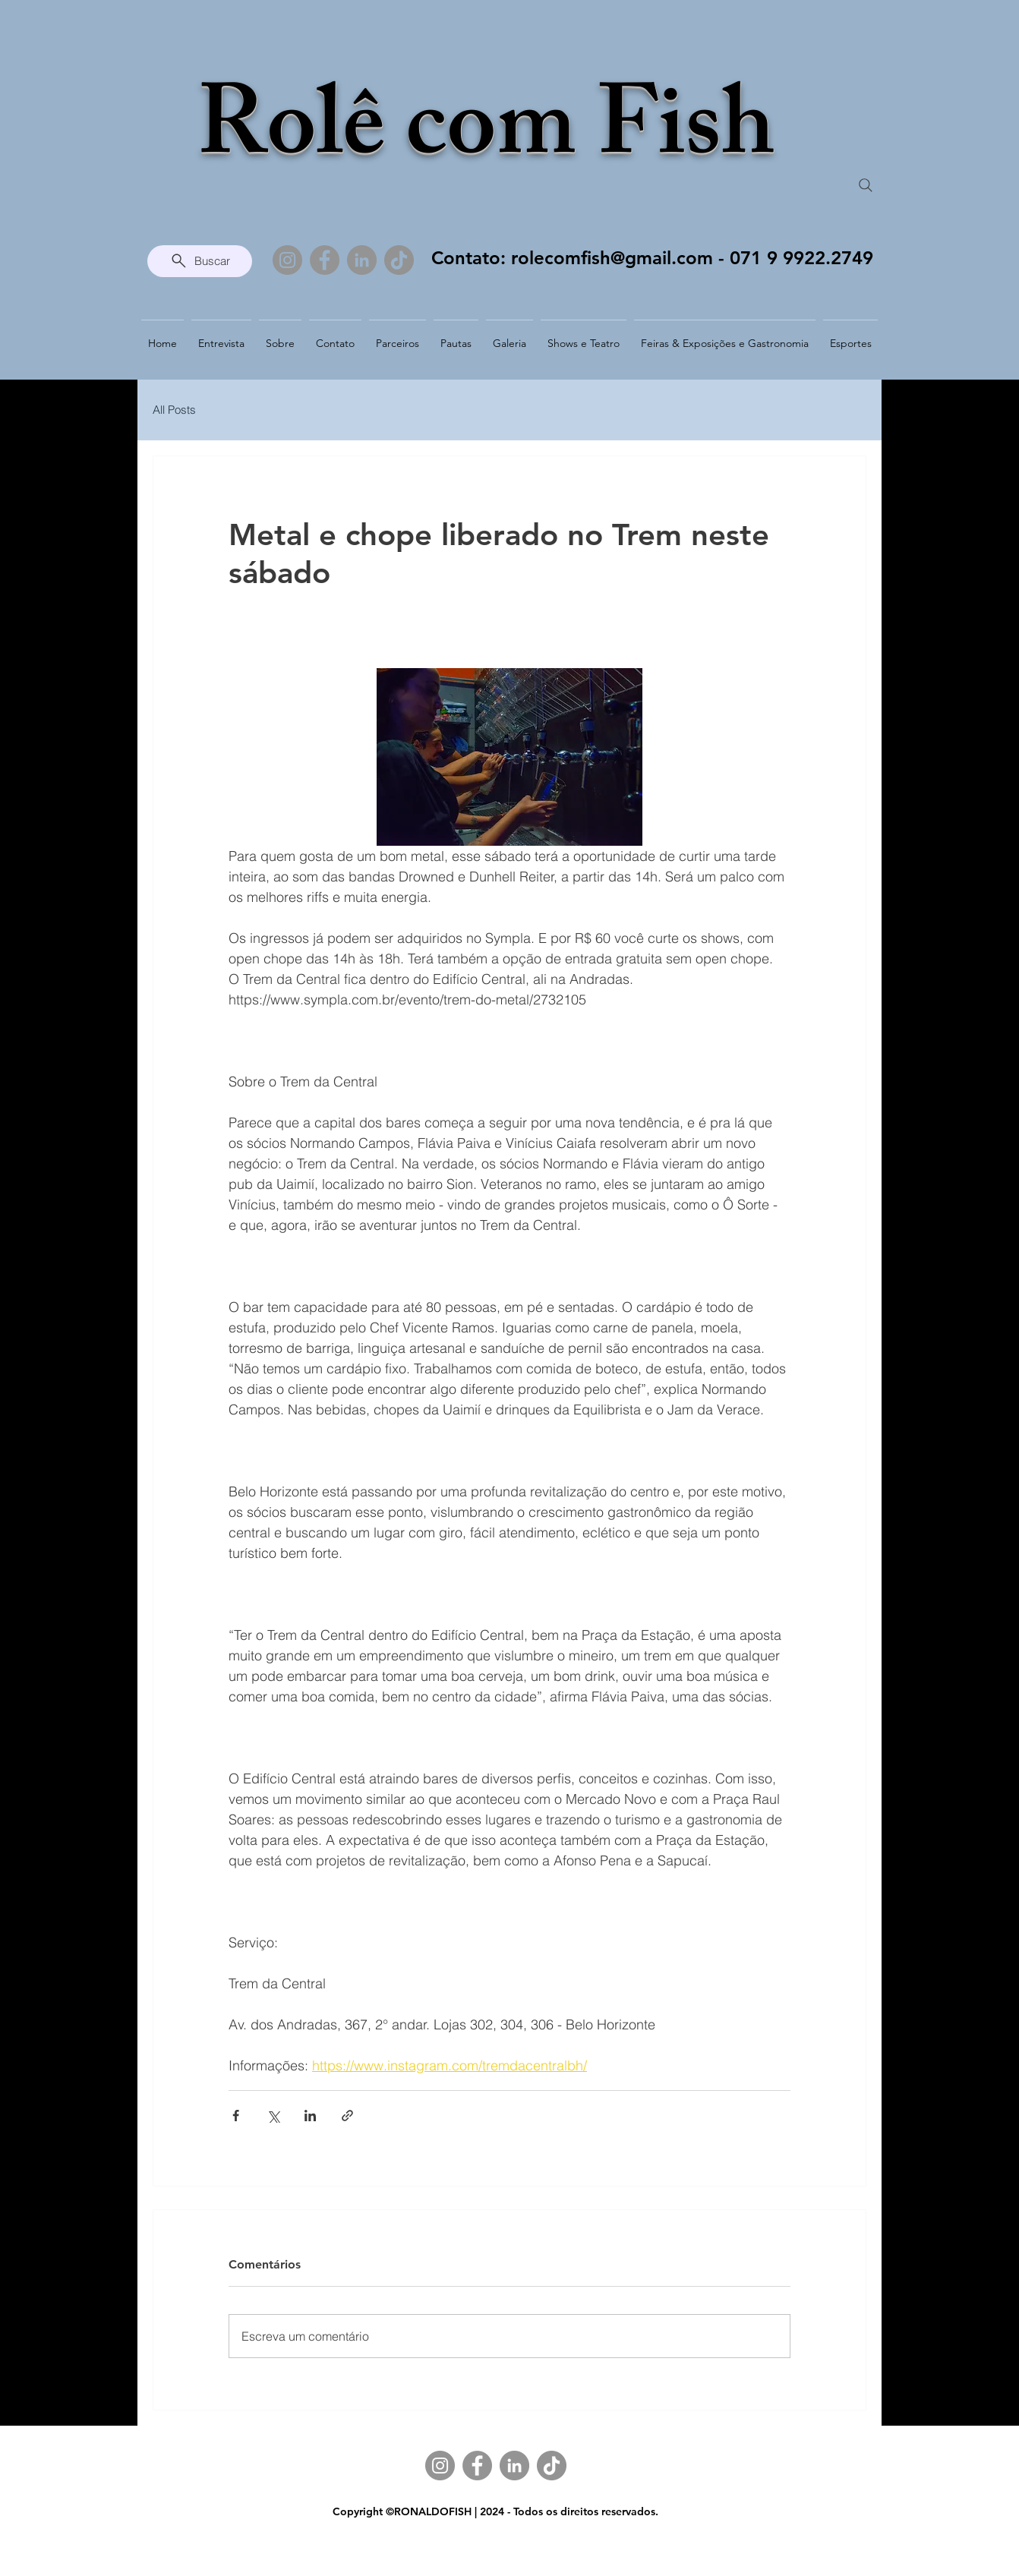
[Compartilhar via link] (347, 2115)
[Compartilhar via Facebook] (236, 2115)
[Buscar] (199, 261)
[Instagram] (287, 260)
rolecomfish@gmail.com (612, 258)
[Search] (866, 185)
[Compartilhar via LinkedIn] (310, 2115)
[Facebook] (324, 260)
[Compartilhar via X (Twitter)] (273, 2115)
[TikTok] (399, 260)
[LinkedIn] (362, 260)
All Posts (174, 409)
